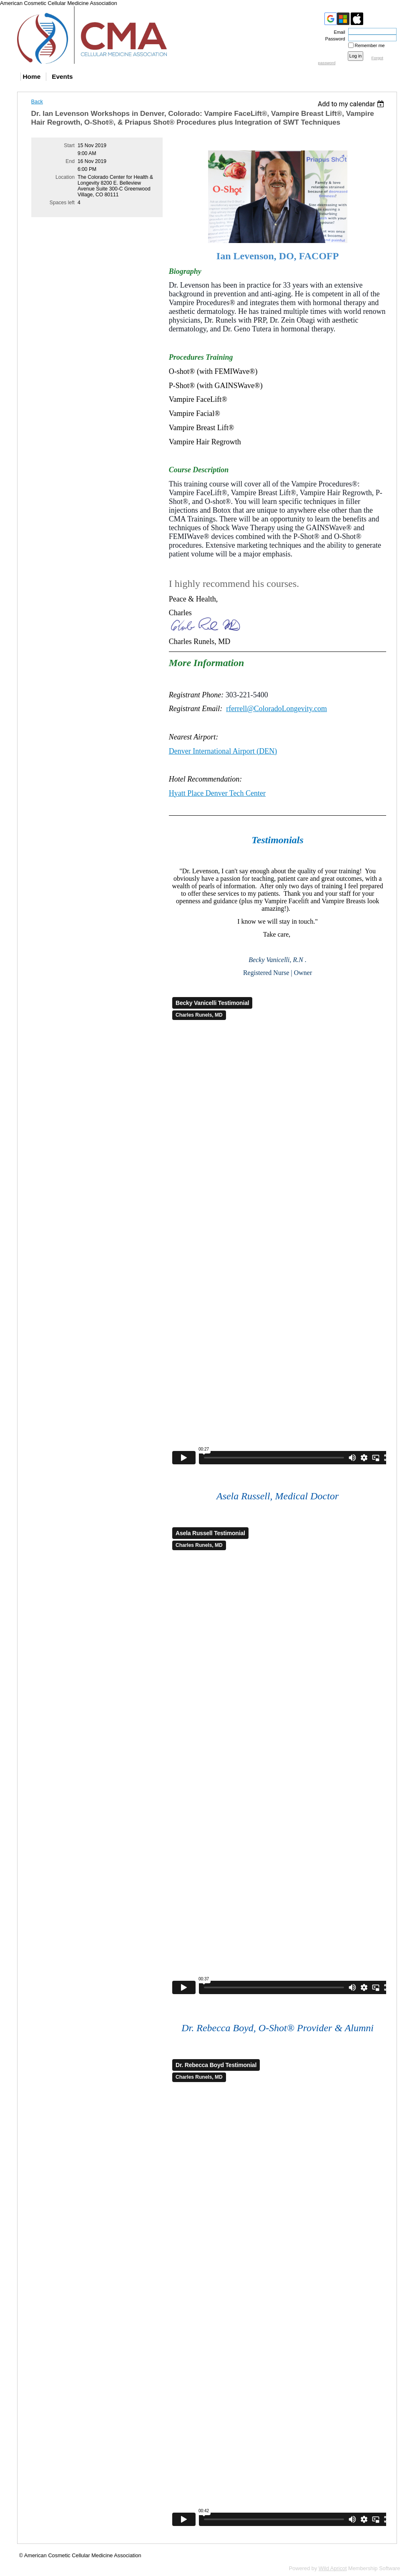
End (70, 161)
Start (69, 145)
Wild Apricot (333, 2568)
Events (62, 76)
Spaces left (62, 202)
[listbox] (352, 104)
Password (333, 38)
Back (37, 101)
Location (65, 177)
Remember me (370, 45)
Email (338, 32)
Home (32, 76)
